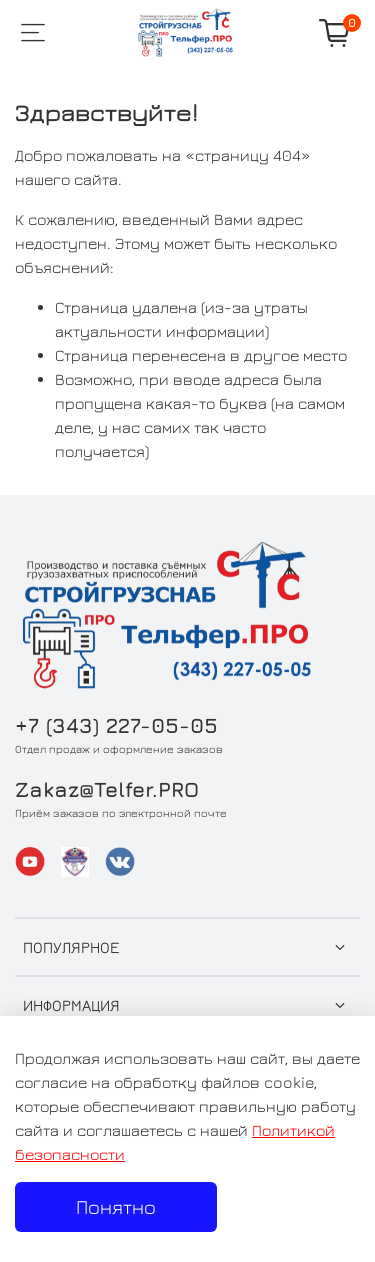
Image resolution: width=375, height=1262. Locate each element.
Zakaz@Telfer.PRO (107, 789)
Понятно (116, 1206)
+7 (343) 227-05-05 (116, 725)
